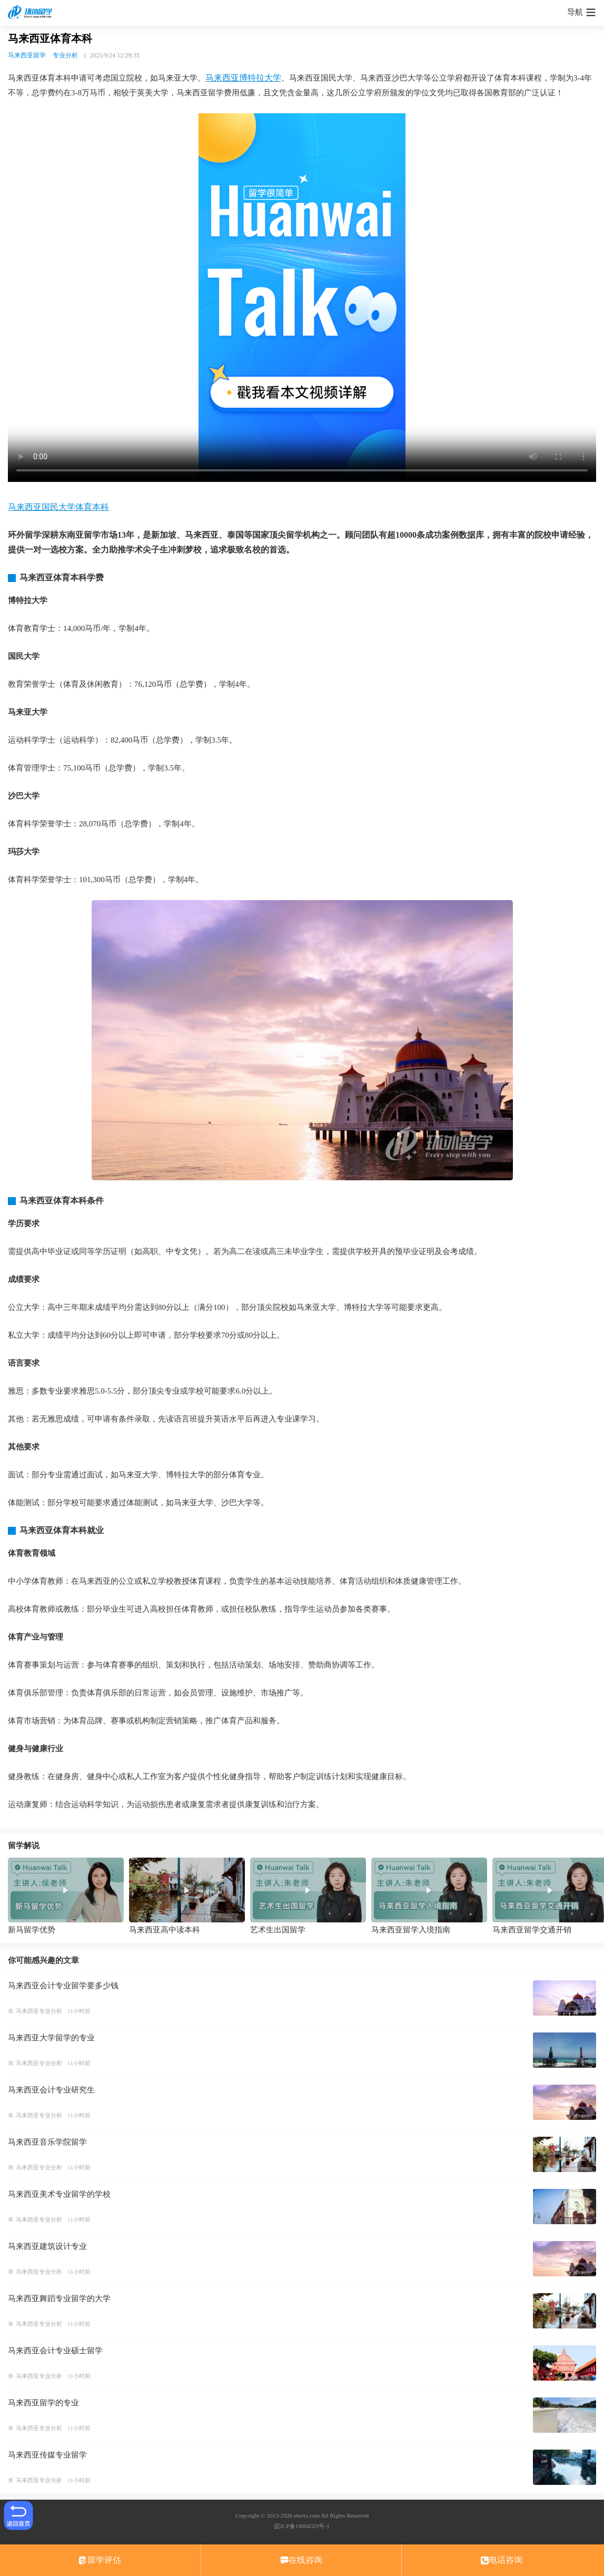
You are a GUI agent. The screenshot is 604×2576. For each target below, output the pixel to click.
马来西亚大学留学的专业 (51, 2038)
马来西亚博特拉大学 (243, 77)
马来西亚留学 (27, 55)
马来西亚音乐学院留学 (47, 2142)
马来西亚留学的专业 (43, 2403)
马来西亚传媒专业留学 (47, 2455)
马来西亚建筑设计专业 (47, 2246)
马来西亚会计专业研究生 (51, 2090)
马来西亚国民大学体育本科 (58, 506)
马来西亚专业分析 (39, 2011)
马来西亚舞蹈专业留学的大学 (59, 2298)
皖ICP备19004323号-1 (301, 2526)
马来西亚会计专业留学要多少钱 (63, 1985)
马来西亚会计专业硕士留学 (55, 2350)
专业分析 (65, 55)
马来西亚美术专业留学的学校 (59, 2194)
